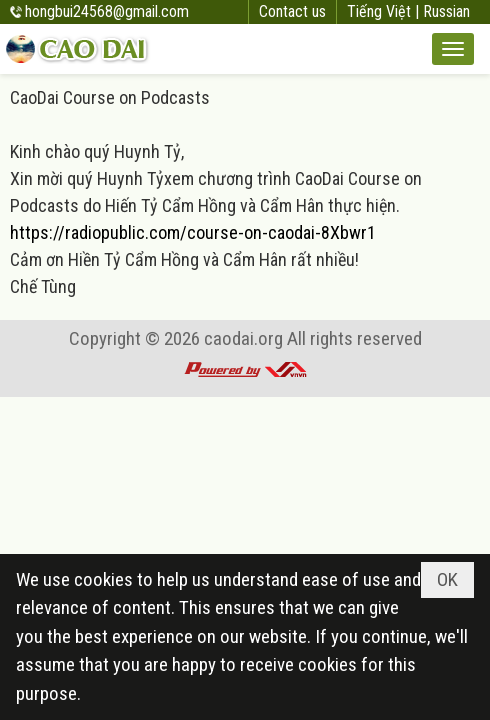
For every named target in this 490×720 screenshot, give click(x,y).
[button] (453, 49)
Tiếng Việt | (385, 11)
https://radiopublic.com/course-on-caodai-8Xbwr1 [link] (193, 232)
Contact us (292, 11)
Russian (446, 11)
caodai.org (243, 338)
